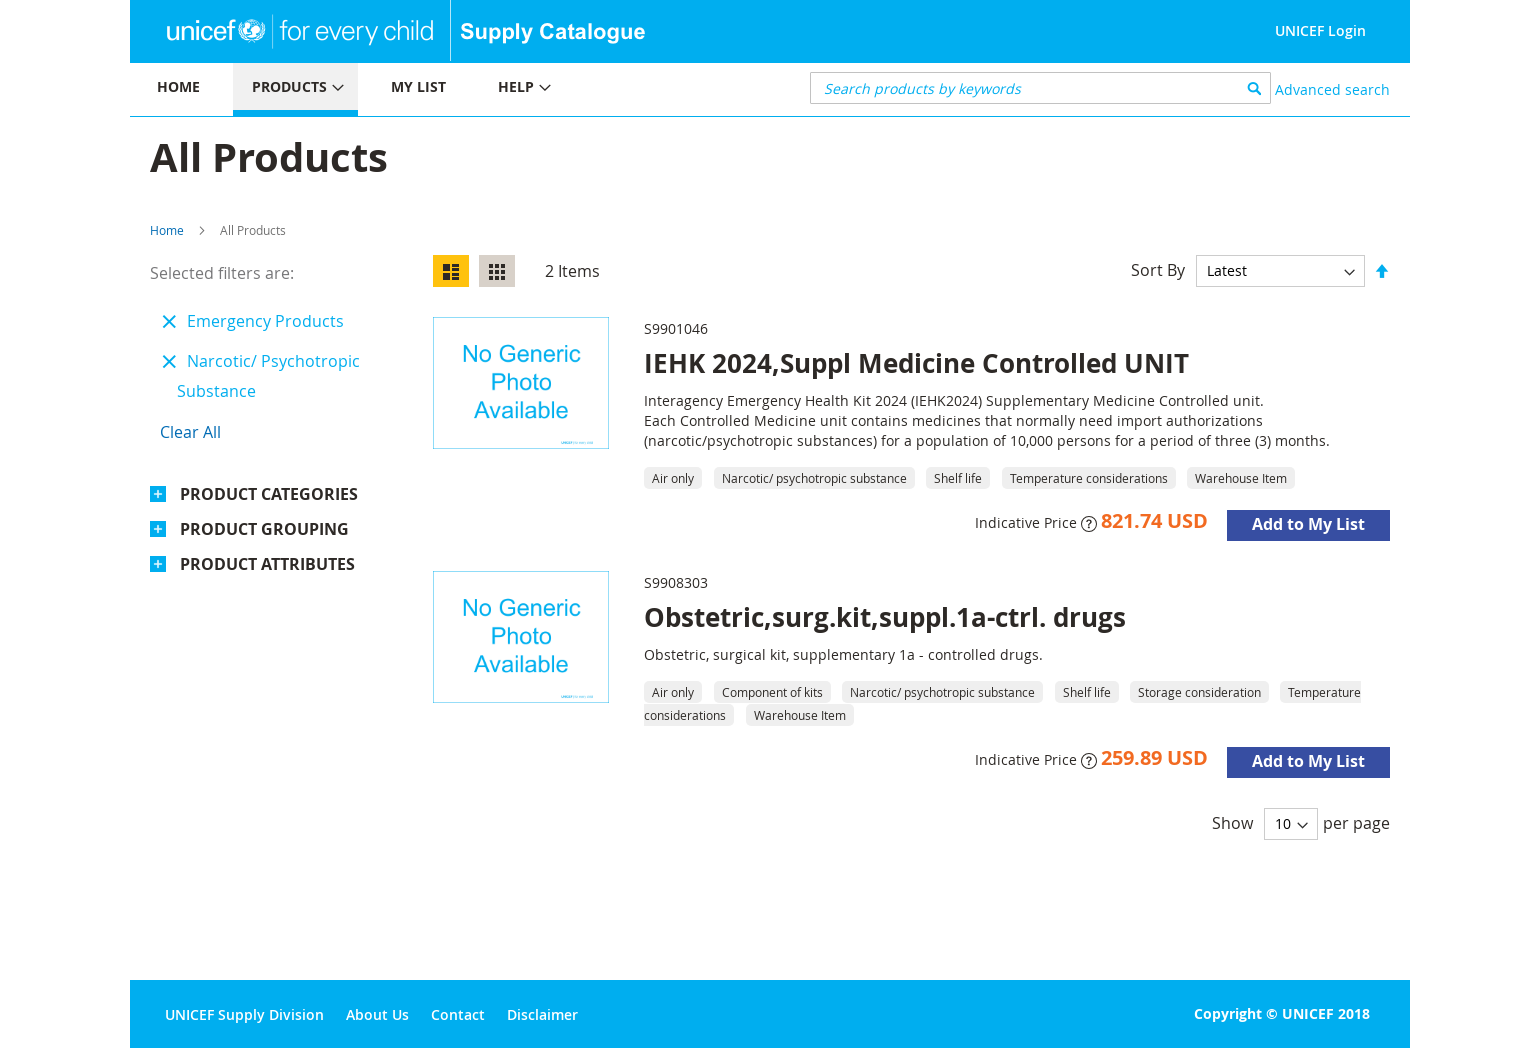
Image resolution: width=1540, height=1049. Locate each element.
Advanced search (1332, 89)
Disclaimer (542, 1014)
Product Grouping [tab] (264, 529)
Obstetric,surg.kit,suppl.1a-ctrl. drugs (885, 617)
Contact (458, 1014)
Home (167, 230)
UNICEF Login (1320, 30)
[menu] (450, 89)
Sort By (1158, 270)
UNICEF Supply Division (244, 1014)
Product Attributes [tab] (267, 564)
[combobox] (1040, 88)
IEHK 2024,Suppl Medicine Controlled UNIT (916, 363)
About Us (377, 1014)
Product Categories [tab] (269, 494)
